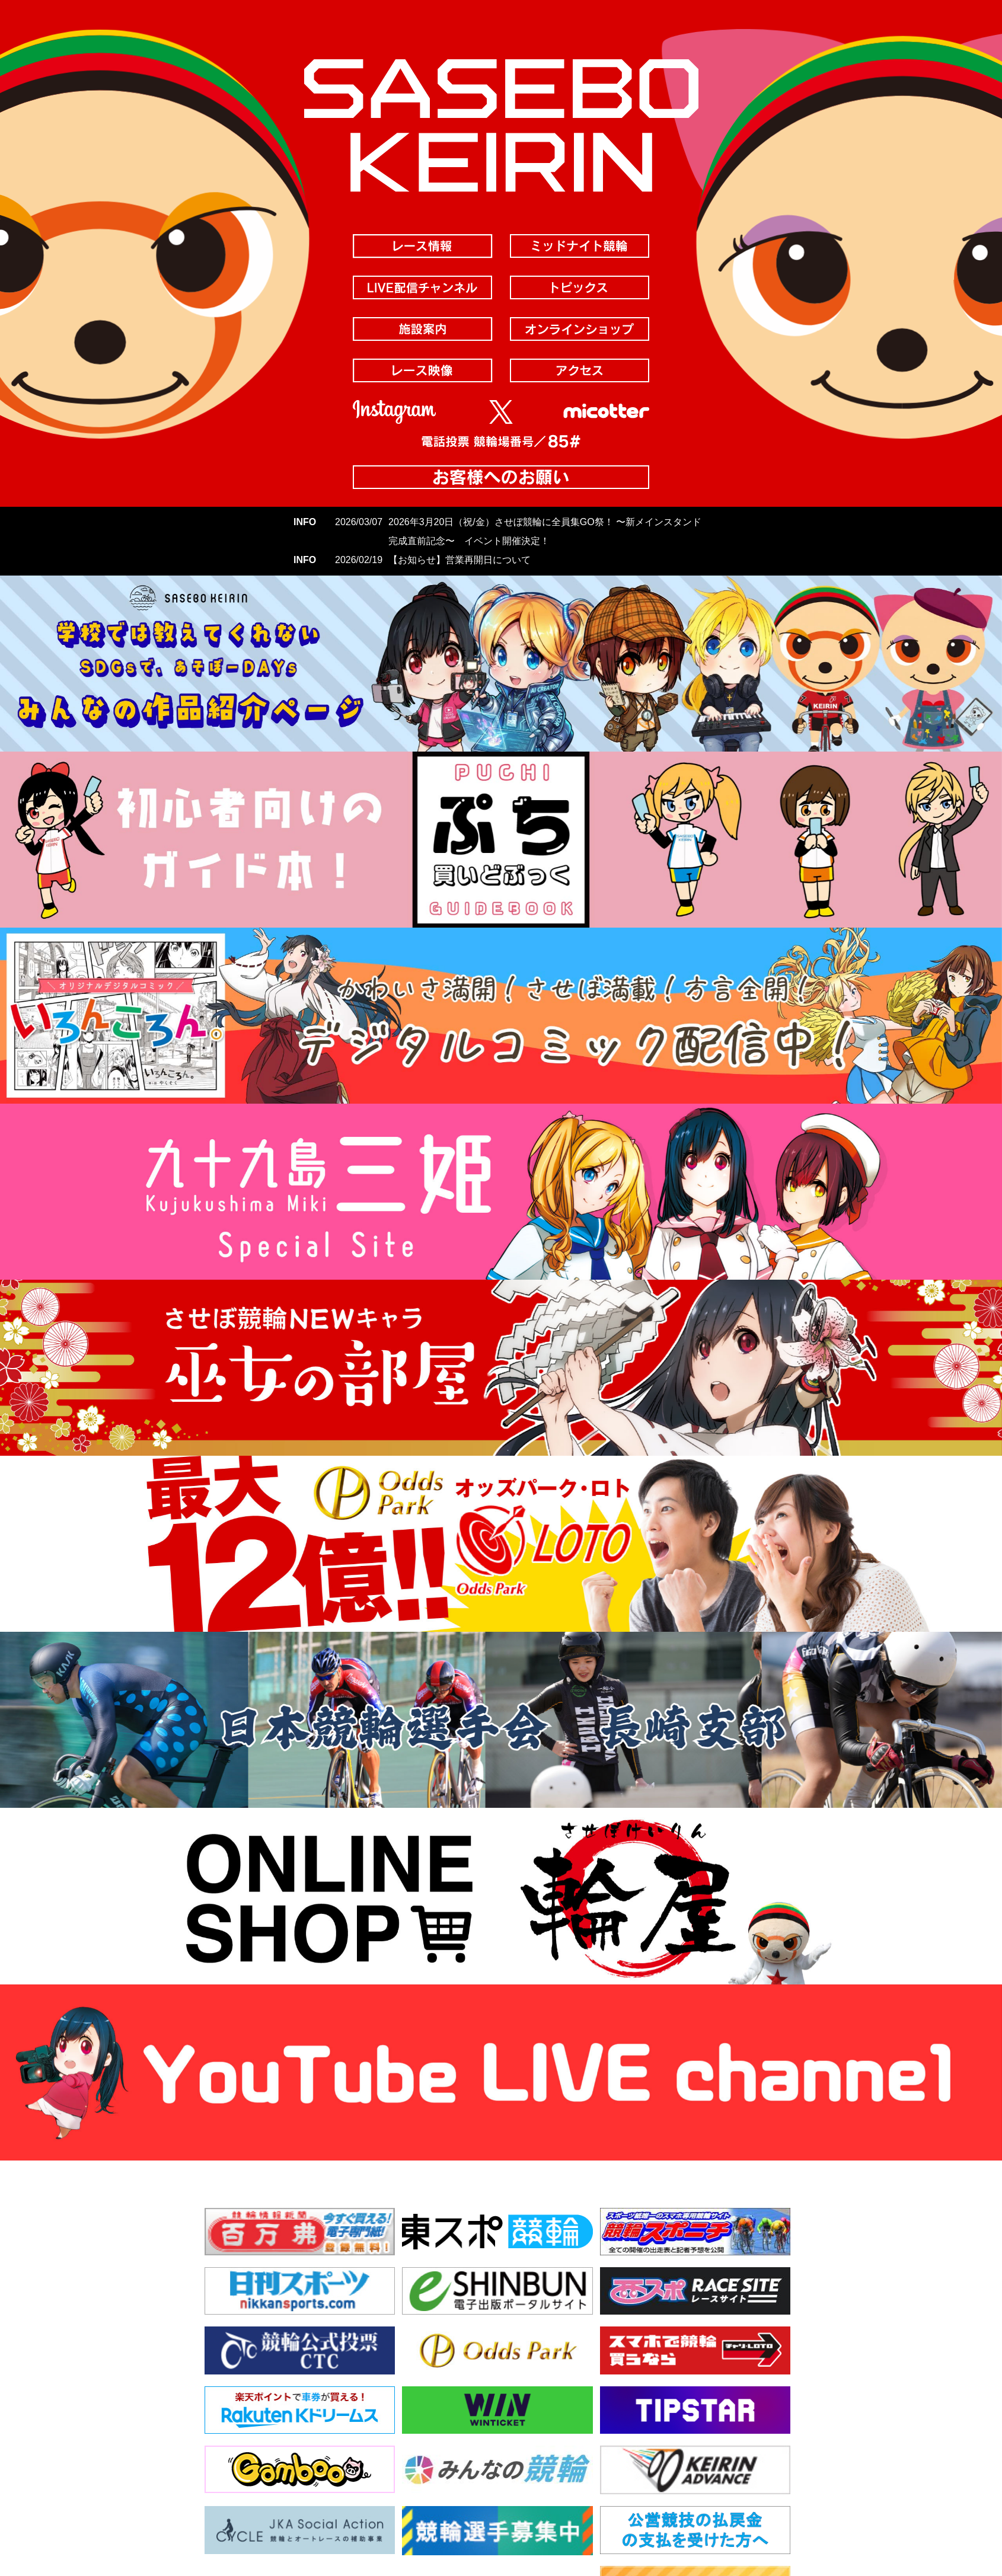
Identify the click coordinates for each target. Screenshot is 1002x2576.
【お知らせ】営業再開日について (459, 560)
